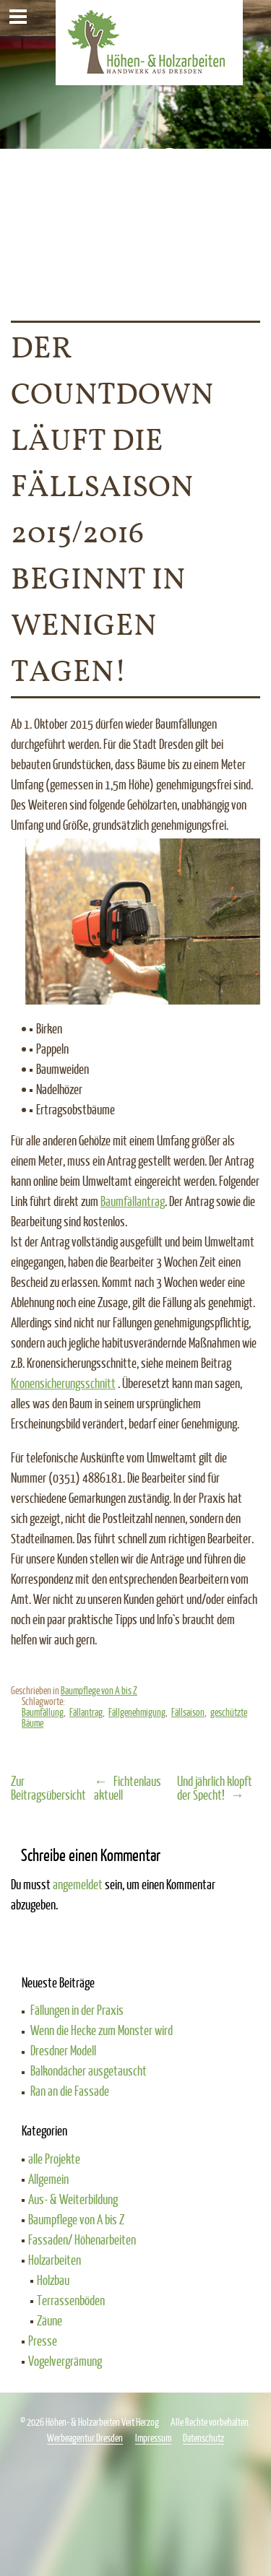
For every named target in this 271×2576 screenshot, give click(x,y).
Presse (42, 2341)
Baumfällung (43, 1712)
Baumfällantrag (132, 1201)
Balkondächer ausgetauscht (88, 2070)
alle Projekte (54, 2159)
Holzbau (53, 2280)
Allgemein (48, 2179)
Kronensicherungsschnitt (63, 1383)
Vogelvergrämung (65, 2361)
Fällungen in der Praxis (77, 2010)
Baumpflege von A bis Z (99, 1690)
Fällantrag (86, 1712)
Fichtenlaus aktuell (127, 1788)
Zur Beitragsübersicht (48, 1788)
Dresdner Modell (63, 2050)
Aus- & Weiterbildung (73, 2199)
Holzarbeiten (54, 2260)
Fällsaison (188, 1712)
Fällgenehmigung (136, 1712)
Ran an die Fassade (69, 2091)
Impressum (153, 2438)
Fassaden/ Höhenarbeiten (82, 2239)
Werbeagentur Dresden (85, 2438)
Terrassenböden (71, 2300)
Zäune (49, 2320)
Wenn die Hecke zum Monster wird (101, 2030)
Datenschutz (203, 2438)
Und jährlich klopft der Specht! (214, 1788)
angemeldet (78, 1884)
